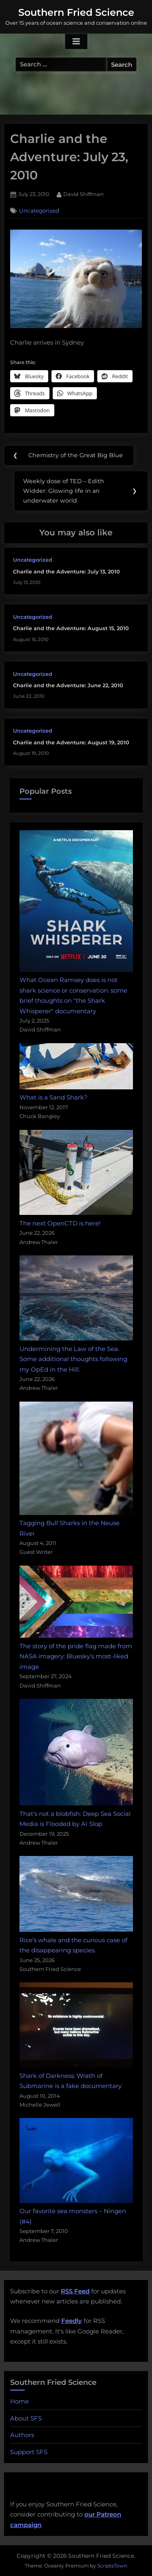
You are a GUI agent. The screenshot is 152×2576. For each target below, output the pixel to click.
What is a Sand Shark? (53, 1097)
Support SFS (28, 2452)
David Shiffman (83, 193)
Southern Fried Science (76, 12)
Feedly (71, 2321)
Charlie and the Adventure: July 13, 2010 (66, 572)
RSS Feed (75, 2291)
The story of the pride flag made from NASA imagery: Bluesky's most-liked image (75, 1656)
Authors (22, 2435)
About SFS (26, 2418)
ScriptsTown (112, 2566)
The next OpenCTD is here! (60, 1223)
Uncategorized (39, 210)
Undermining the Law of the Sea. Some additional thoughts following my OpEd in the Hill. (73, 1359)
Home (19, 2401)
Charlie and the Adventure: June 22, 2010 (68, 685)
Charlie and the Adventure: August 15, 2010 (71, 628)
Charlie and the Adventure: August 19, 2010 (71, 742)
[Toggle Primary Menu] (76, 42)
